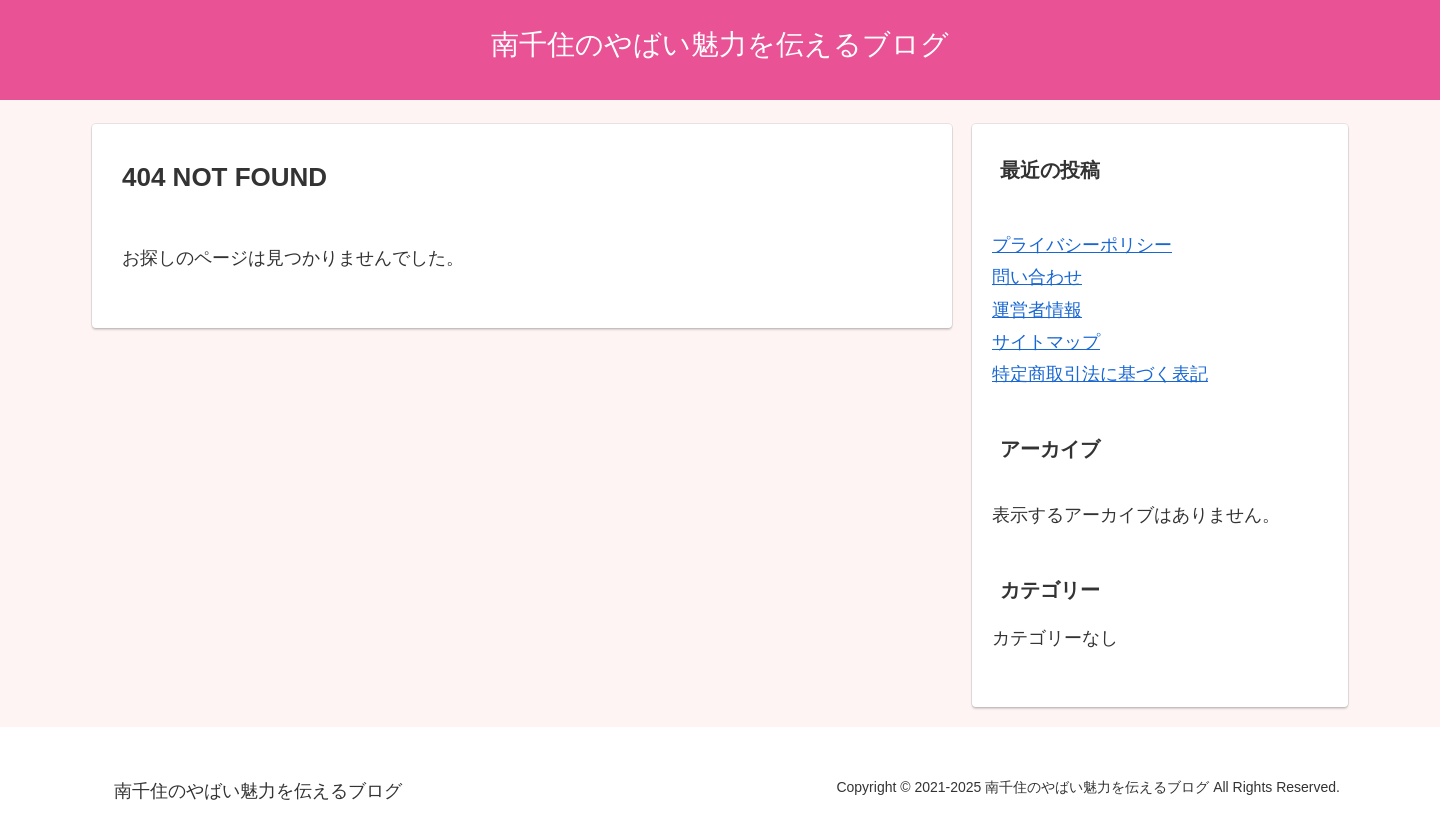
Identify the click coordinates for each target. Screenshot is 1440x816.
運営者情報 (1037, 310)
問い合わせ (1037, 277)
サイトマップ (1046, 342)
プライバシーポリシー (1082, 245)
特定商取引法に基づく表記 (1100, 374)
